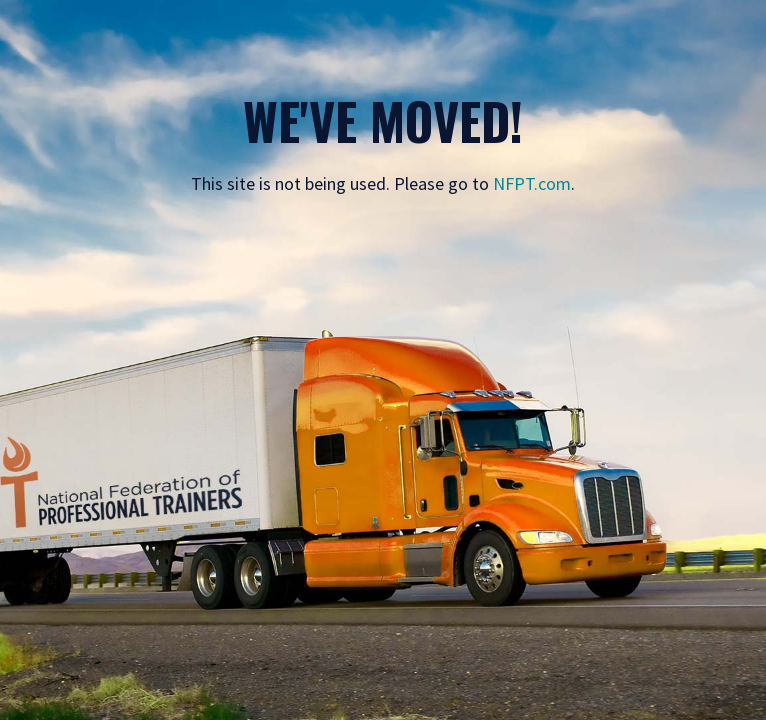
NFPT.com (532, 183)
